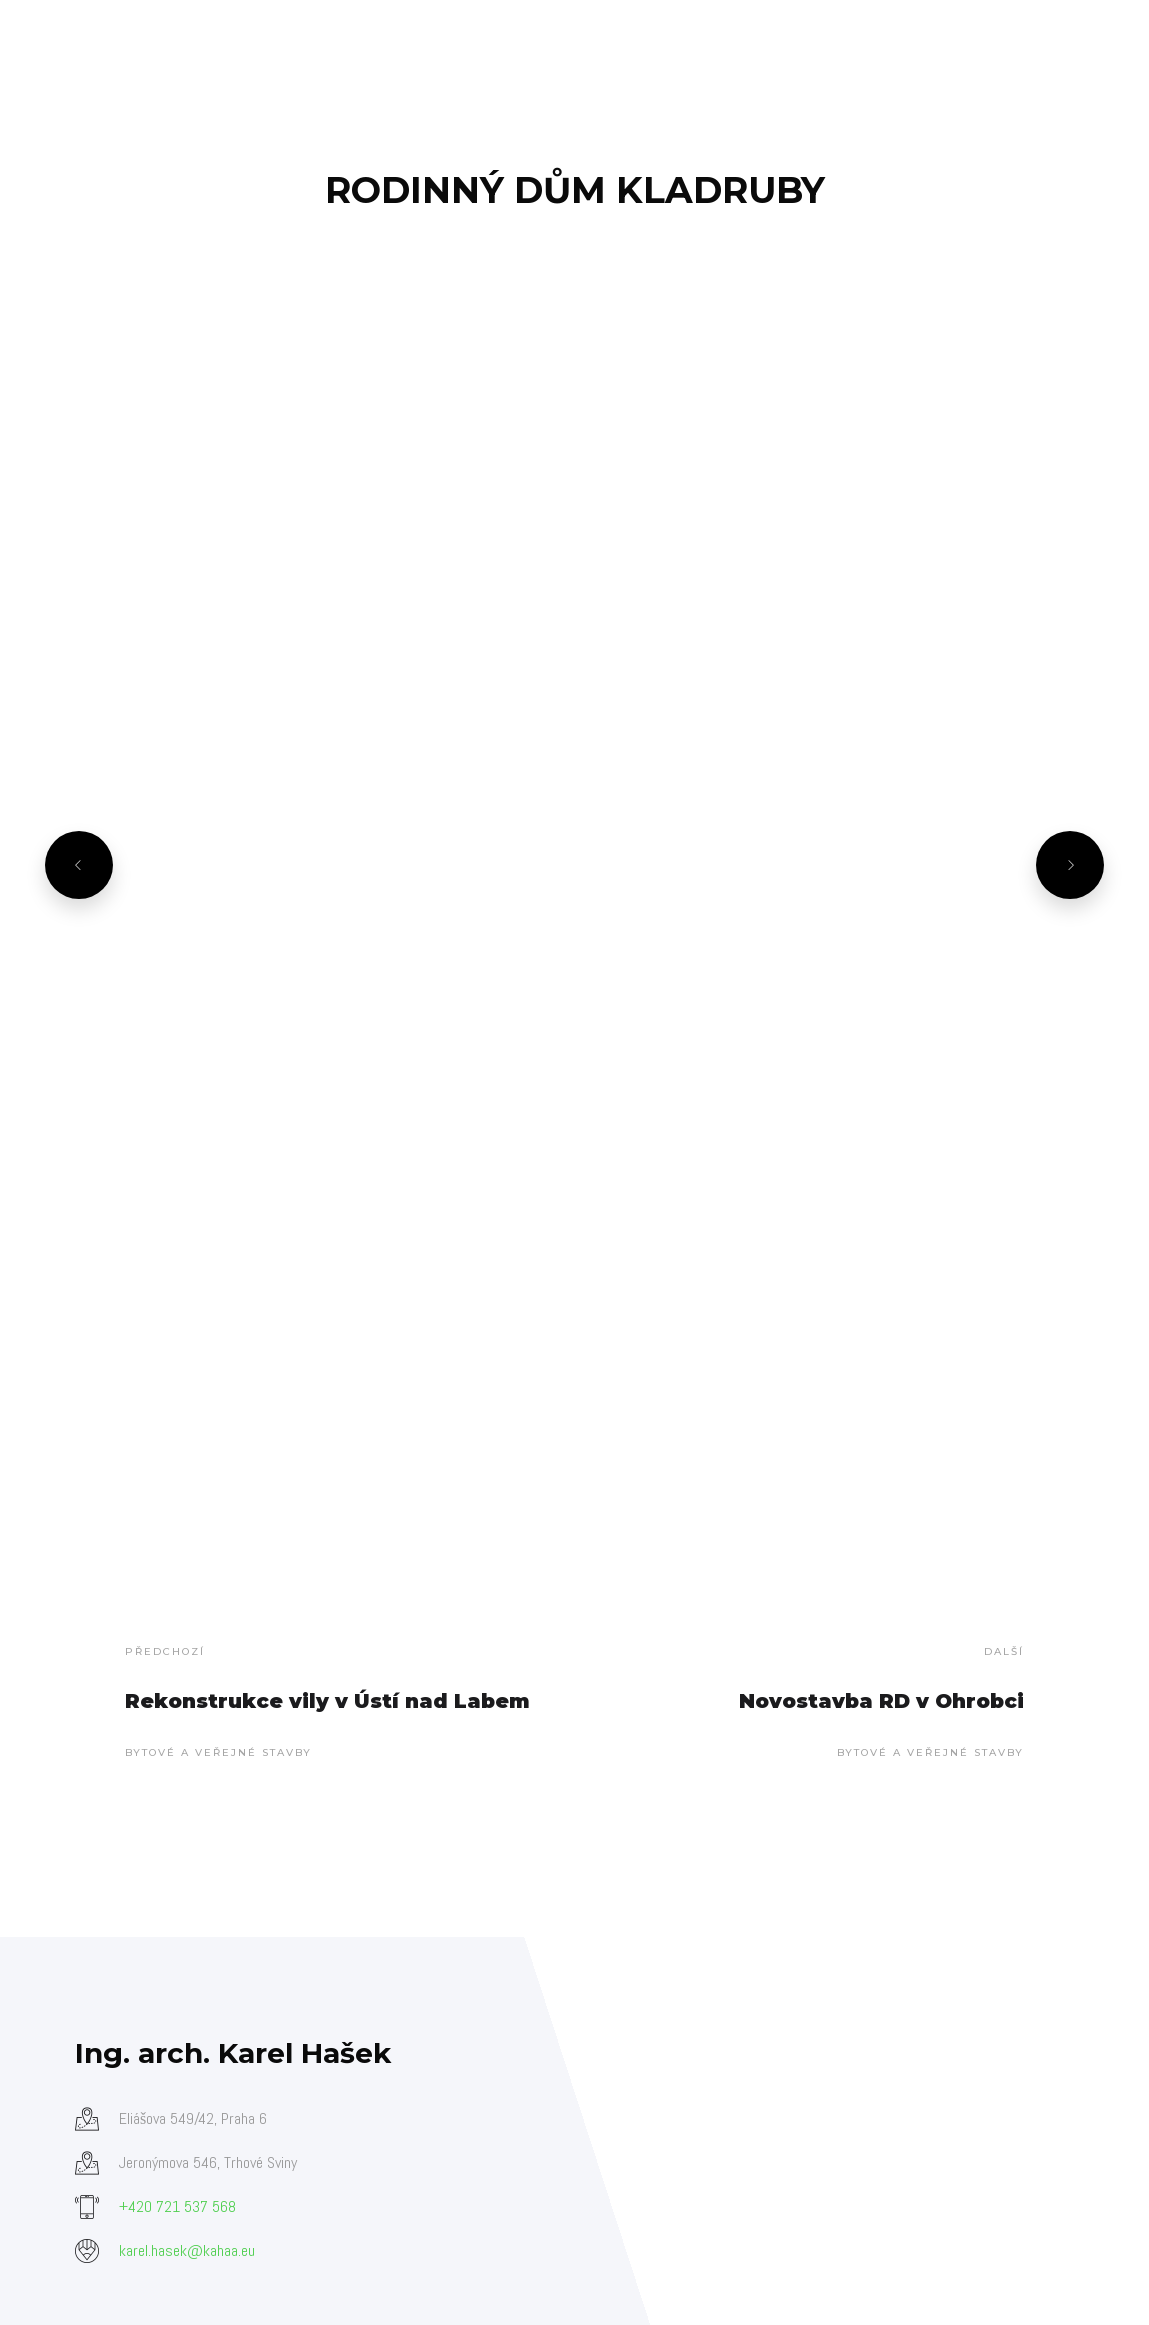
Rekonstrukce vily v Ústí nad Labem (327, 1701)
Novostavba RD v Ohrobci (881, 1701)
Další (1004, 1651)
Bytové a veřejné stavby (218, 1752)
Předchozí (165, 1651)
